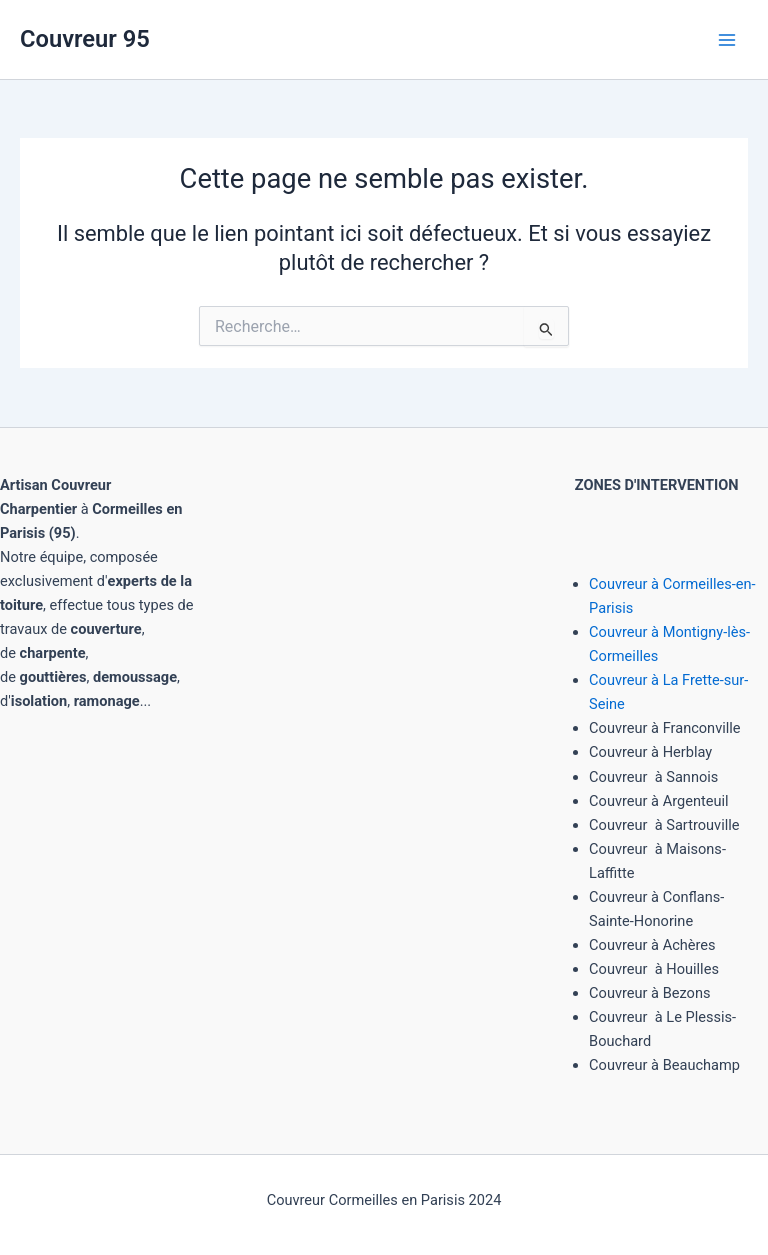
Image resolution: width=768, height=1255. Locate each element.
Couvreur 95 (85, 39)
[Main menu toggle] (727, 40)
